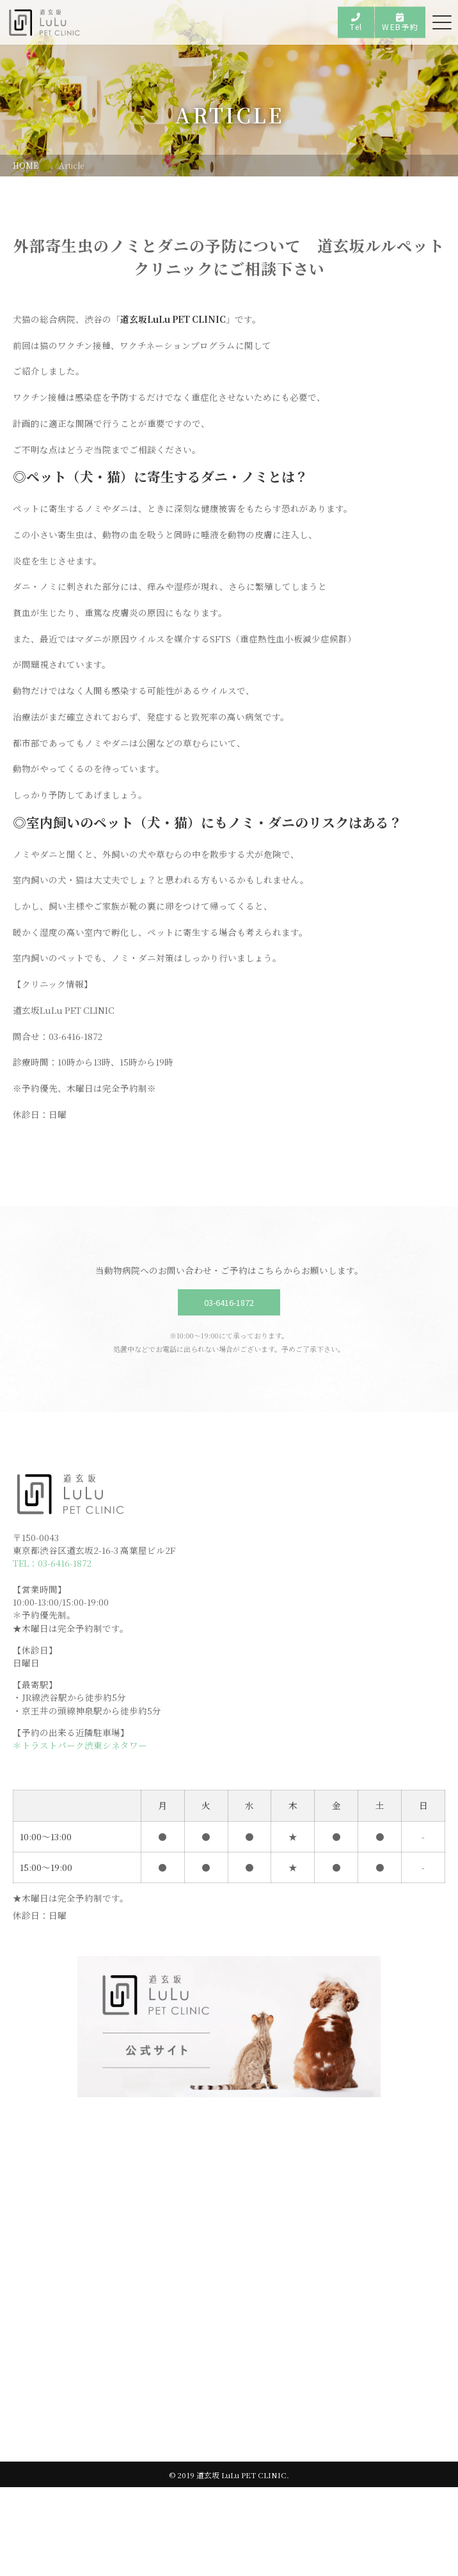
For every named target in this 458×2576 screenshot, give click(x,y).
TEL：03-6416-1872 (54, 1634)
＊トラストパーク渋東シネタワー (80, 1827)
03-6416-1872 (229, 1369)
